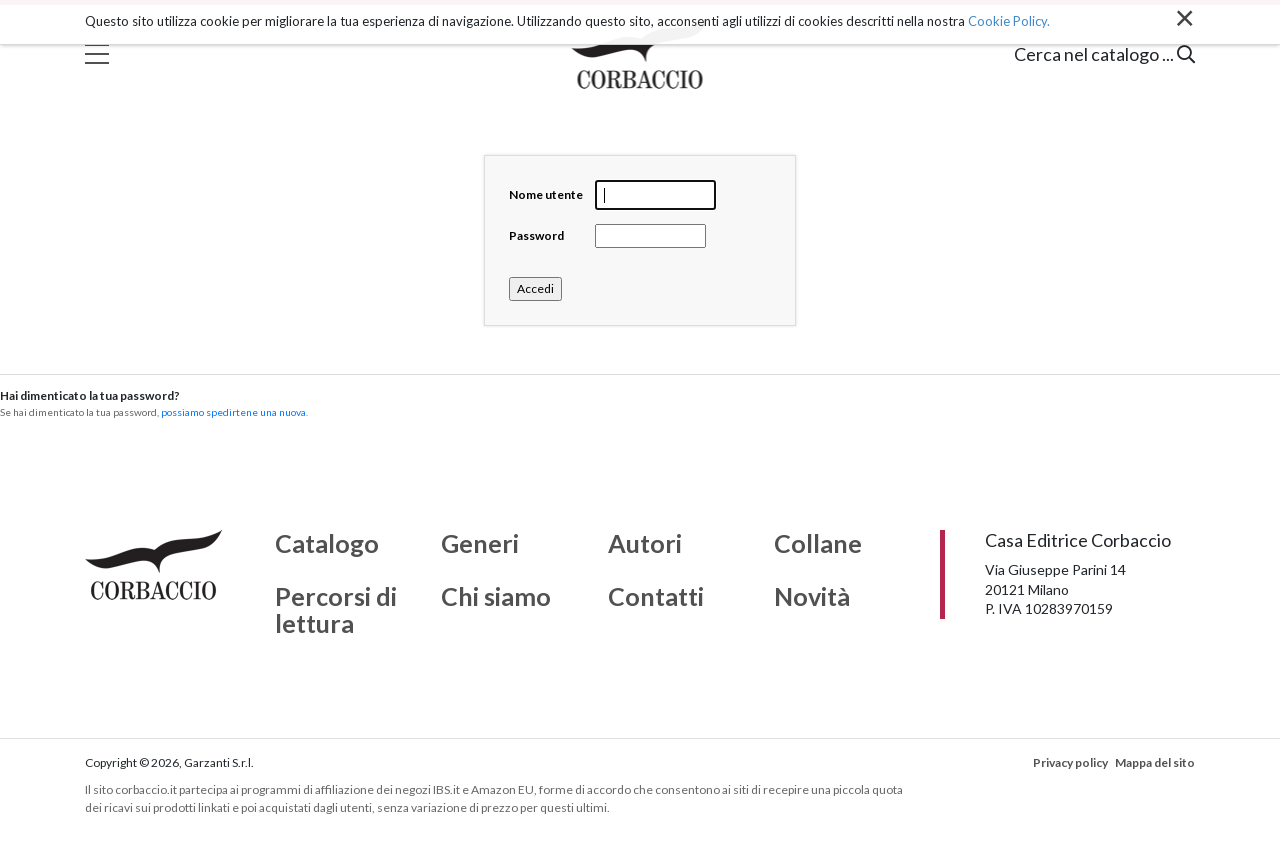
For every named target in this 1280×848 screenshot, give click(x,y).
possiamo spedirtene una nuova (233, 412)
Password (536, 235)
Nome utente (546, 194)
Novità (812, 597)
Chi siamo (496, 597)
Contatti (656, 597)
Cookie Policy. (1009, 21)
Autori (645, 544)
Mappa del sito (1155, 762)
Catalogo (327, 544)
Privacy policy (1070, 762)
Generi (480, 544)
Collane (818, 544)
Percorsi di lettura (336, 610)
